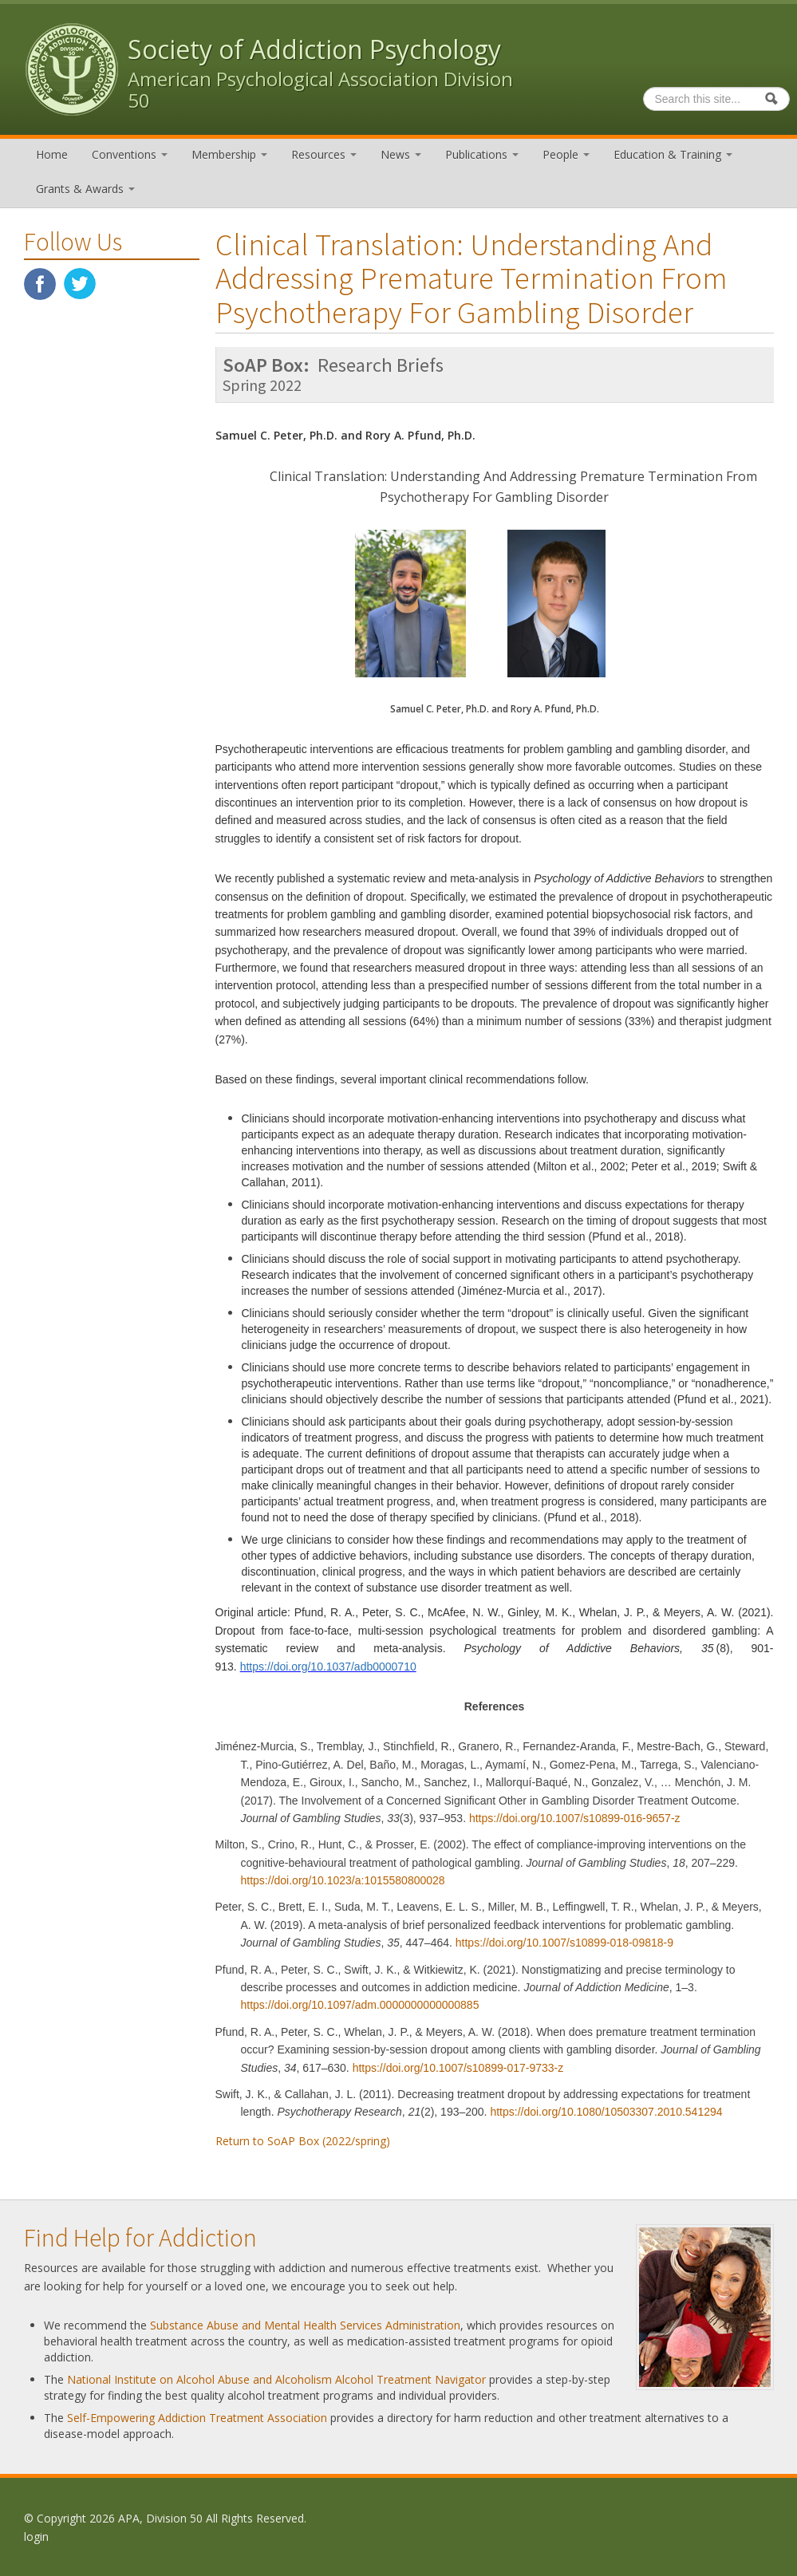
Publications (482, 154)
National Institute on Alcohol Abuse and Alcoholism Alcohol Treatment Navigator (276, 2379)
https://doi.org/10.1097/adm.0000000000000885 (360, 2004)
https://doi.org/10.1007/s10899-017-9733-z (458, 2067)
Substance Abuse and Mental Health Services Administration (305, 2325)
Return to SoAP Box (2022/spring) (302, 2140)
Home (52, 154)
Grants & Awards (85, 188)
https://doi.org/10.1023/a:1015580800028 (343, 1880)
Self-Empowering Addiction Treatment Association (197, 2417)
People (566, 154)
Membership (229, 154)
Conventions (130, 154)
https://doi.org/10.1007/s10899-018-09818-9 (564, 1942)
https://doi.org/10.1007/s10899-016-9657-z (575, 1818)
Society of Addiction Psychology (314, 49)
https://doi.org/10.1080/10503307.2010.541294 (606, 2111)
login (36, 2536)
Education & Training (673, 154)
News (401, 154)
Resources (324, 154)
